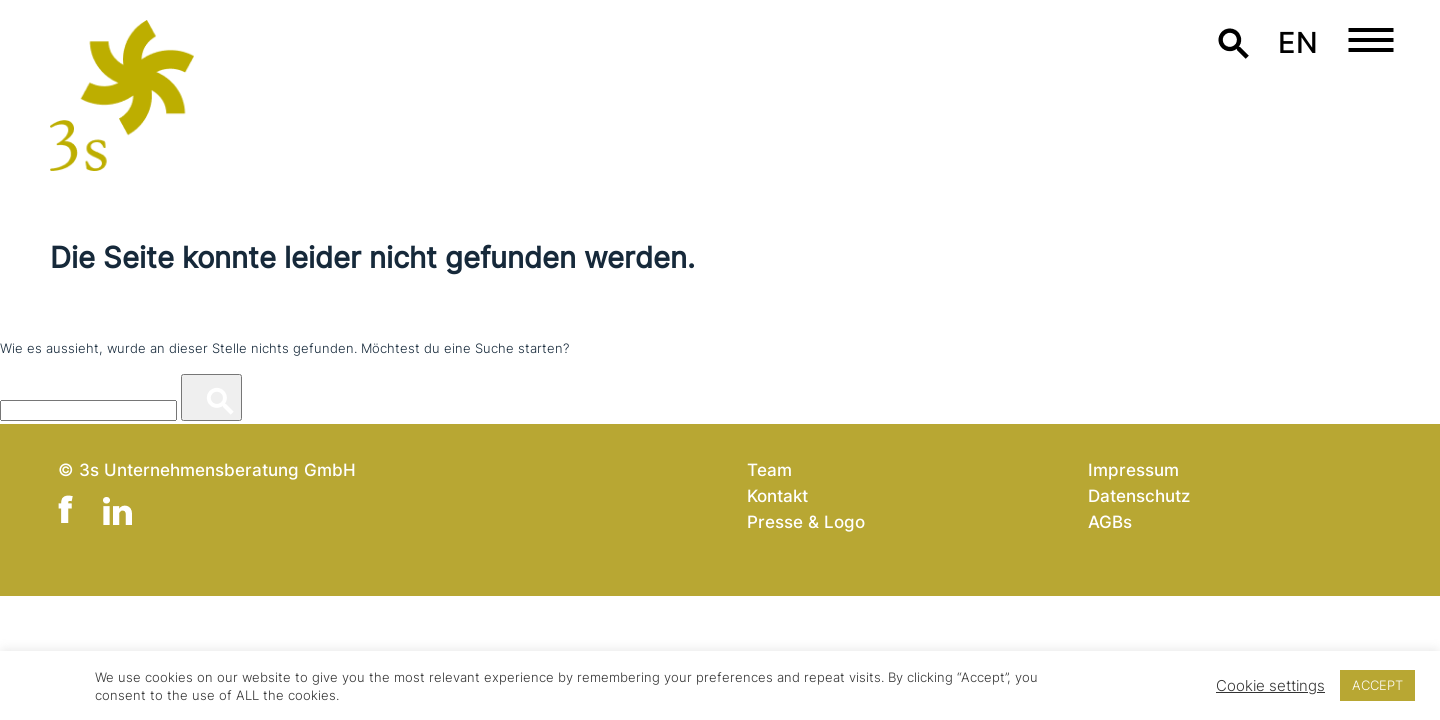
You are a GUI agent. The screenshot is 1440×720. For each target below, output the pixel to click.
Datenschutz (1139, 495)
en (1298, 42)
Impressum (1133, 469)
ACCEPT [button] (1377, 685)
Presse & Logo (806, 521)
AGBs (1110, 521)
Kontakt (777, 495)
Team (769, 469)
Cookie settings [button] (1270, 686)
